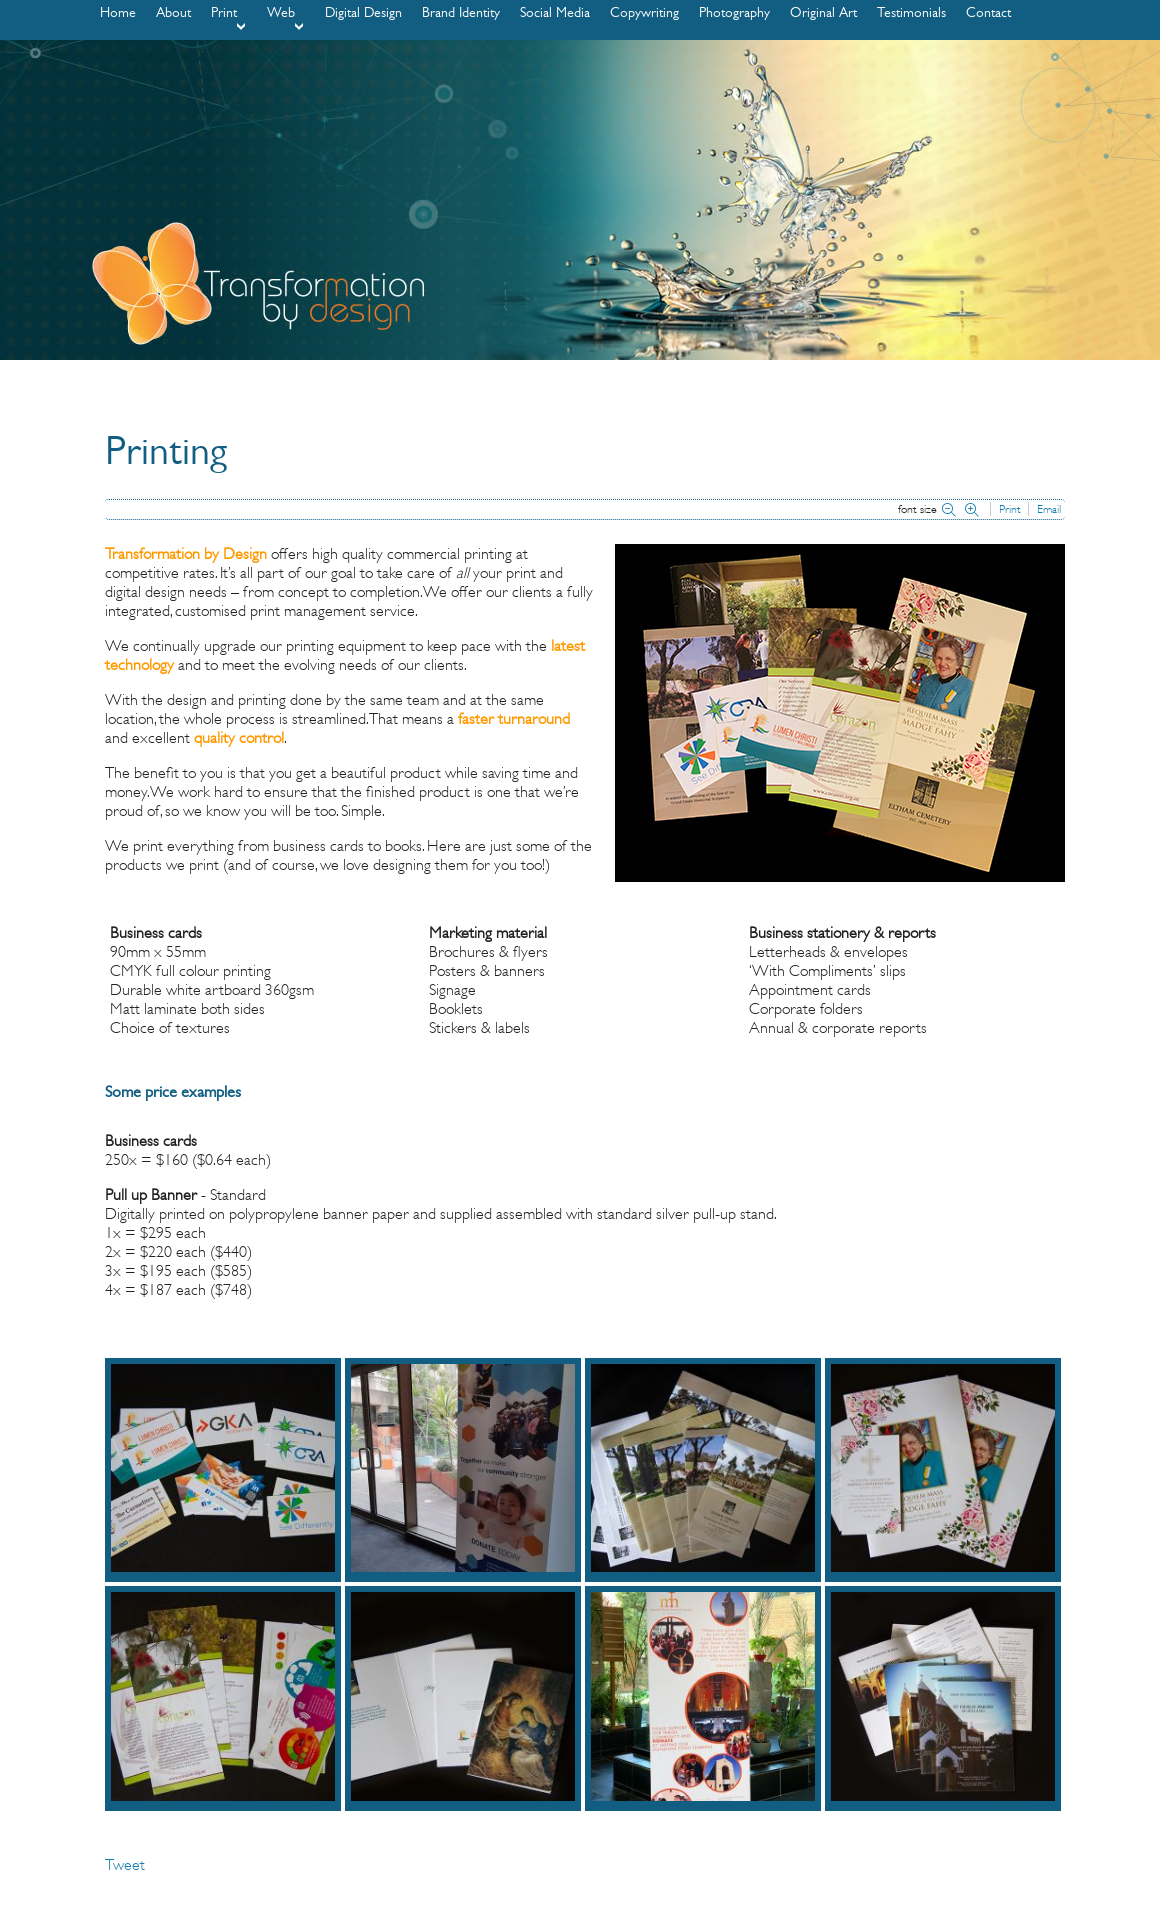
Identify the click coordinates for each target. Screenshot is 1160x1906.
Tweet (125, 1864)
